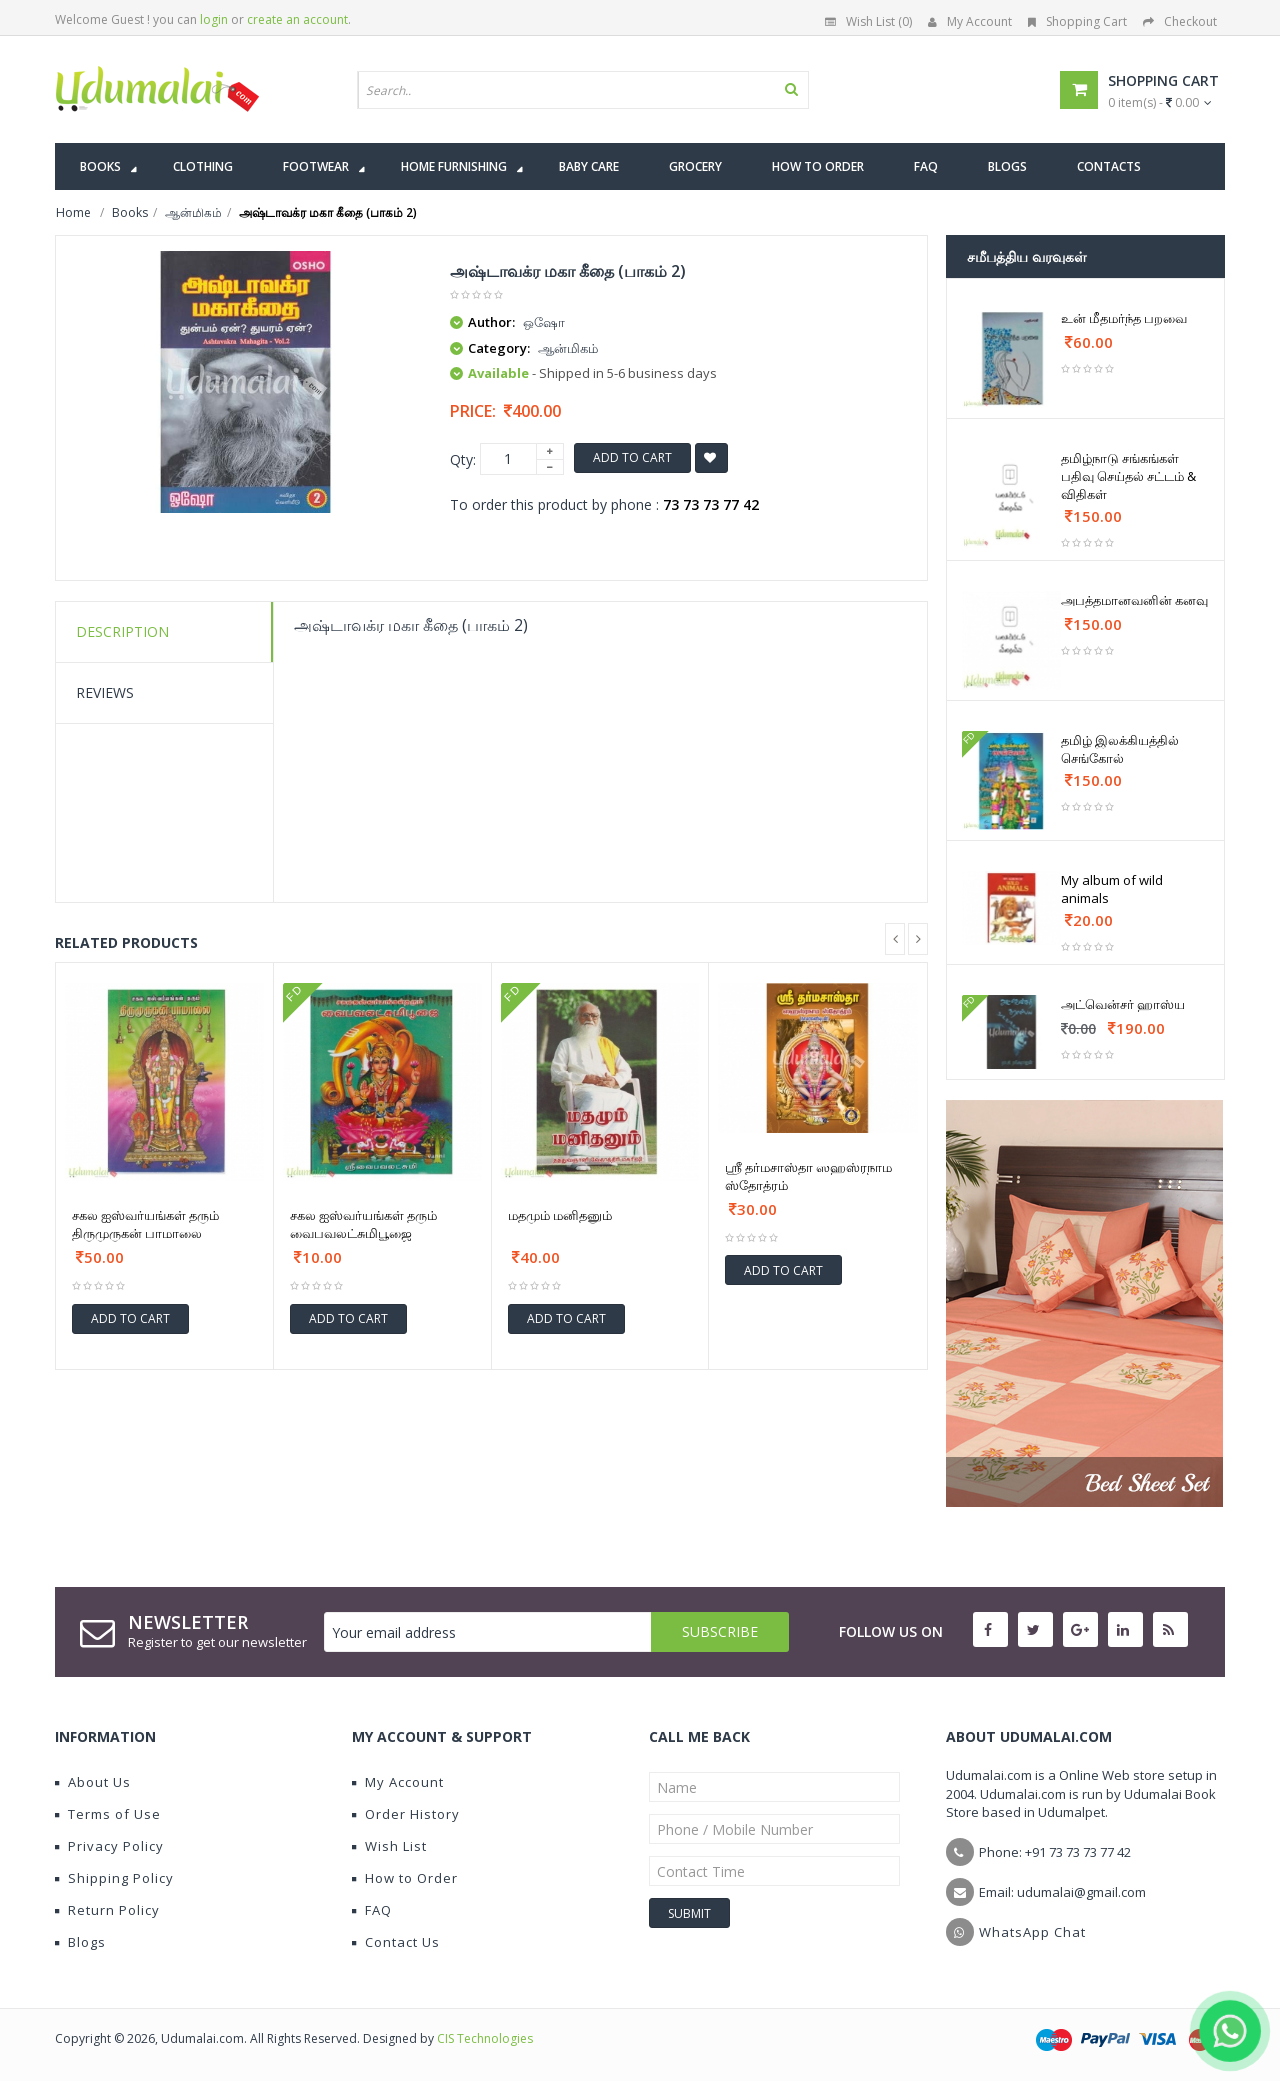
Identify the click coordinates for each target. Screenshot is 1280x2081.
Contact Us (396, 1942)
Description (122, 631)
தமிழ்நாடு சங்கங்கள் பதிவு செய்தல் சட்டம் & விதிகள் (1128, 476)
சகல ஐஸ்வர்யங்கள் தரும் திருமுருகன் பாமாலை (145, 1224)
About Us (93, 1782)
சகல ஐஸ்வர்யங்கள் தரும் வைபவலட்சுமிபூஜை (363, 1224)
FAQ (372, 1910)
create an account (297, 19)
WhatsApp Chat (1032, 1932)
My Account (970, 21)
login (214, 19)
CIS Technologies (485, 2038)
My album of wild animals (1112, 889)
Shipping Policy (114, 1878)
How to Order (405, 1878)
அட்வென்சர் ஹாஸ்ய (1123, 1004)
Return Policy (107, 1910)
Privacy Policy (109, 1846)
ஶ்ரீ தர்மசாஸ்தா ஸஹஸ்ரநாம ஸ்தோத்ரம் (808, 1176)
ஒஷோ (544, 322)
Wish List (389, 1846)
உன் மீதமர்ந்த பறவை (1124, 318)
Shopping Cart (1077, 21)
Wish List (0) (868, 21)
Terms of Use (108, 1814)
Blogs (80, 1942)
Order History (406, 1814)
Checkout (1180, 21)
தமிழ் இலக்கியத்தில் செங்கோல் (1120, 749)
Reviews (105, 692)
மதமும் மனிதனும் (560, 1215)
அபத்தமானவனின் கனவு (1134, 600)
